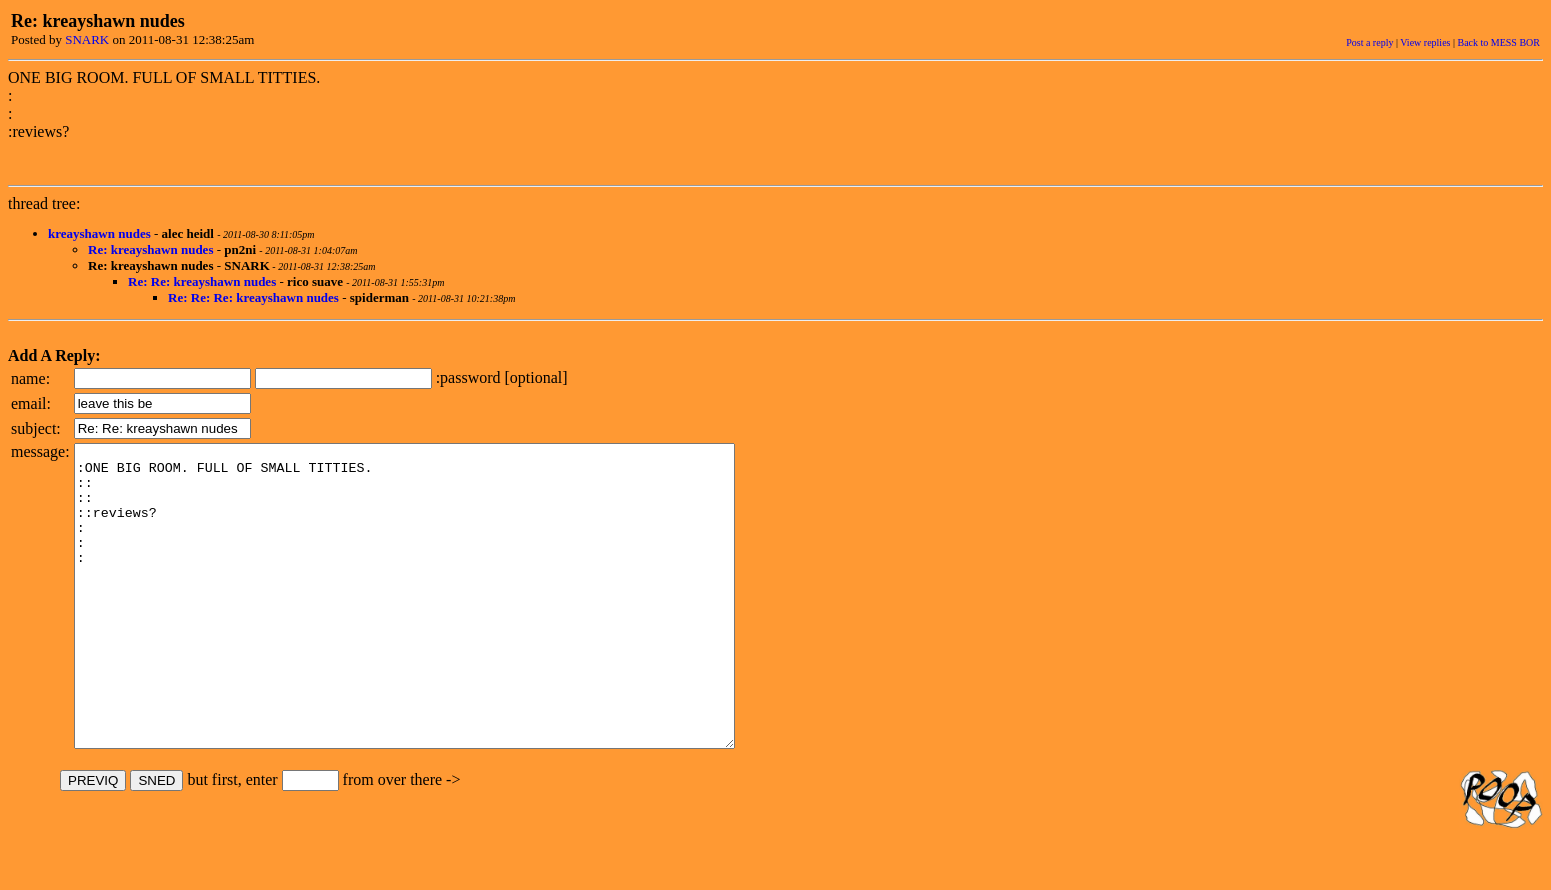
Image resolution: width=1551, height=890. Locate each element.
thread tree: (44, 203)
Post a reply (1369, 42)
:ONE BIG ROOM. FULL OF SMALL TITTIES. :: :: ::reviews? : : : (444, 626)
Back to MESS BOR (1498, 42)
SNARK (87, 39)
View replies (1425, 42)
